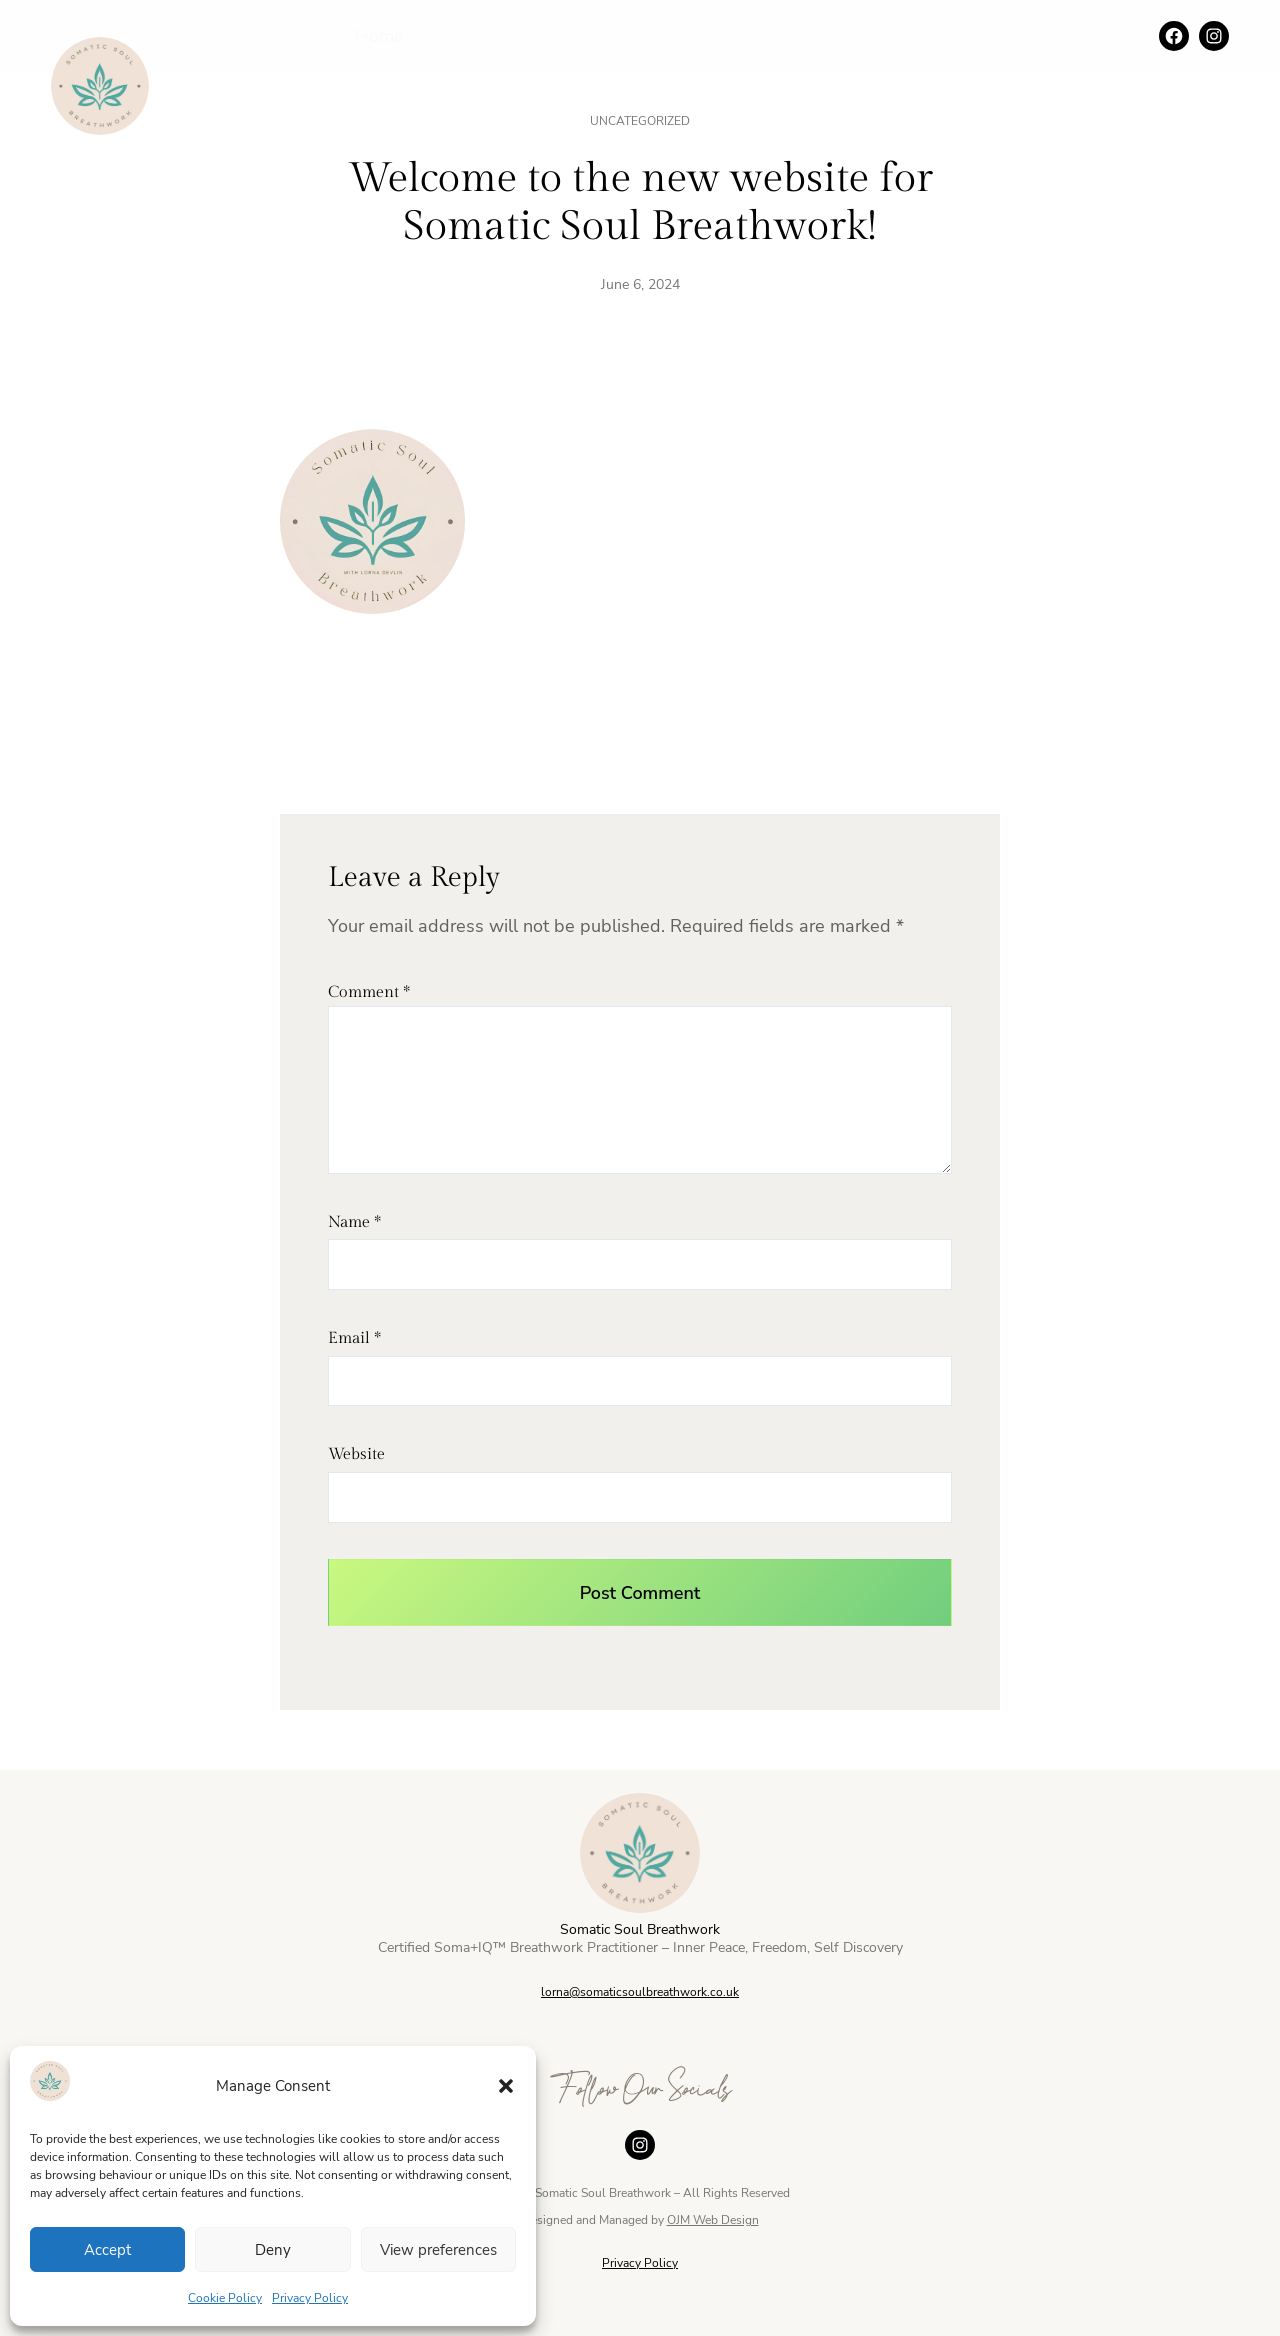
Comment (369, 992)
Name (354, 1222)
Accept (107, 2250)
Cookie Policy (225, 2298)
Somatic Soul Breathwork (640, 1929)
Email (354, 1338)
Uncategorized (640, 121)
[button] (506, 2086)
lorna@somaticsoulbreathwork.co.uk (640, 1992)
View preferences (438, 2250)
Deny (273, 2250)
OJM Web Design (713, 2220)
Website (356, 1454)
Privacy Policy (310, 2298)
